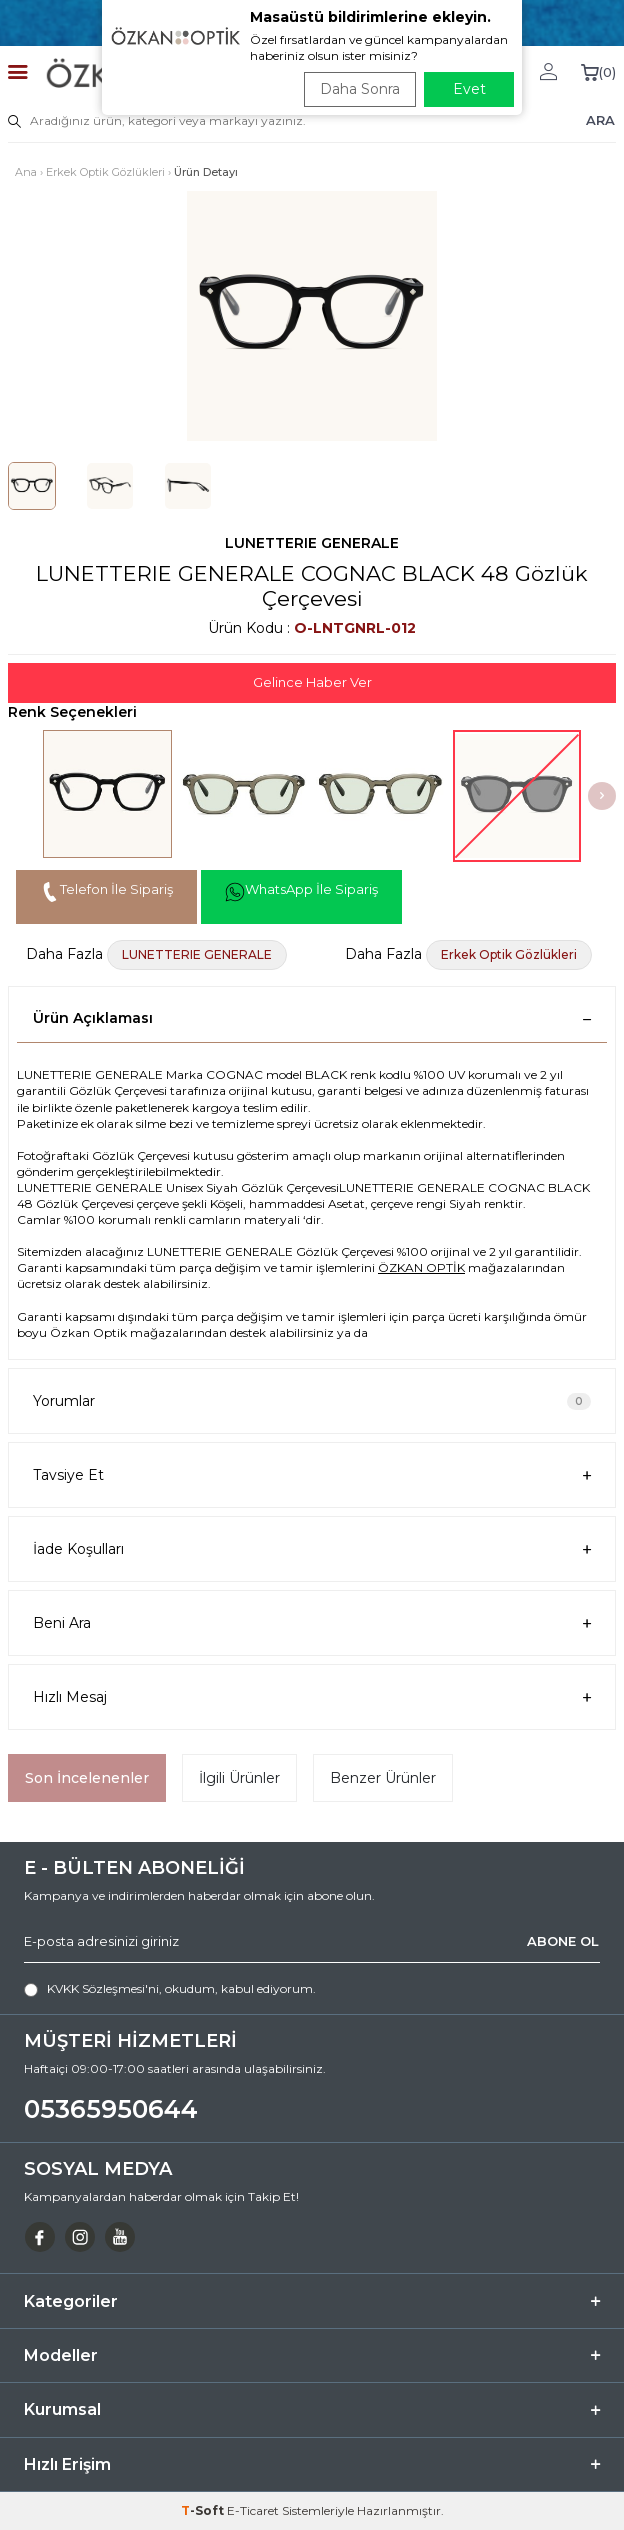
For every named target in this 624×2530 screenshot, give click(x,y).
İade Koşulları (312, 1549)
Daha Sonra (360, 89)
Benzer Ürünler (383, 1778)
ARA (600, 120)
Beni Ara (312, 1623)
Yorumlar (312, 1401)
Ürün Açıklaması (312, 1018)
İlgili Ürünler (239, 1778)
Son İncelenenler (87, 1778)
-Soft (204, 2510)
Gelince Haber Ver (312, 682)
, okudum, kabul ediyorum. (170, 1989)
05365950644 (111, 2109)
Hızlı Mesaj (312, 1697)
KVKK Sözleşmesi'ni (103, 1988)
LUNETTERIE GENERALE (312, 543)
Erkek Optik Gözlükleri (105, 172)
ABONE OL (563, 1941)
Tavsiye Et (312, 1475)
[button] (602, 796)
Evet (469, 89)
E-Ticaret (253, 2510)
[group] (312, 316)
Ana (26, 172)
